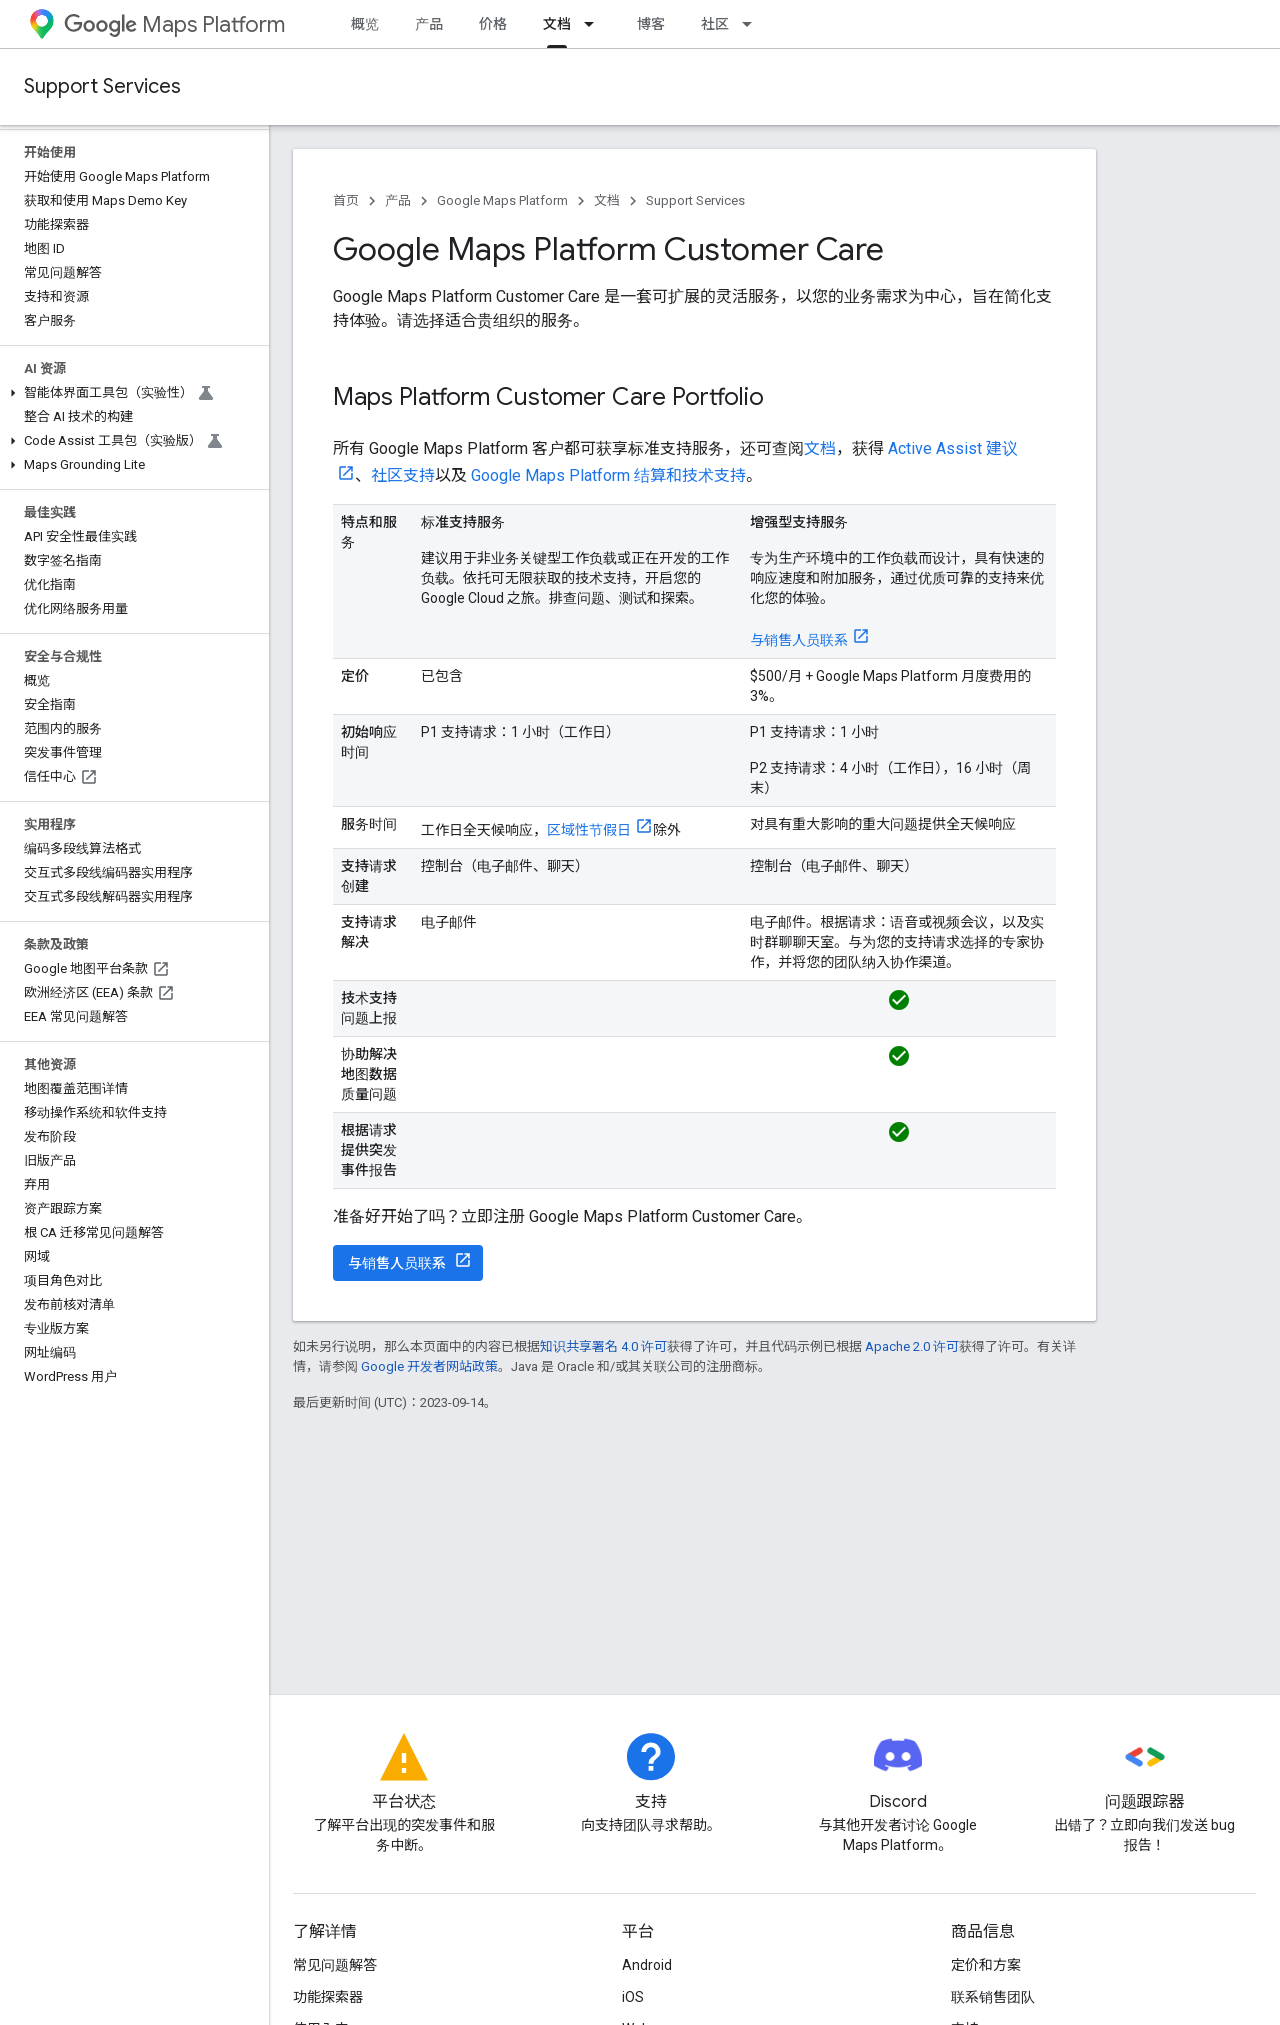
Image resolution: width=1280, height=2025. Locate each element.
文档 (607, 200)
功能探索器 (328, 1997)
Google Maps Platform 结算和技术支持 (608, 475)
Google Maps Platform (502, 200)
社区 (715, 24)
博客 (651, 24)
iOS (633, 1997)
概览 (365, 24)
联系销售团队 (993, 1997)
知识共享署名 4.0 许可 (603, 1346)
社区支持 (403, 475)
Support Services (102, 86)
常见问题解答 (335, 1965)
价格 (493, 24)
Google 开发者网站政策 (429, 1366)
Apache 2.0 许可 (912, 1346)
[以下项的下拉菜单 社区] (753, 24)
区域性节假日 (589, 830)
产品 (429, 24)
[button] (130, 393)
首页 (346, 200)
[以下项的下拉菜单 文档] (595, 24)
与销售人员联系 (799, 640)
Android (647, 1965)
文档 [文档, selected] (557, 24)
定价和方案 (986, 1965)
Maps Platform (174, 24)
